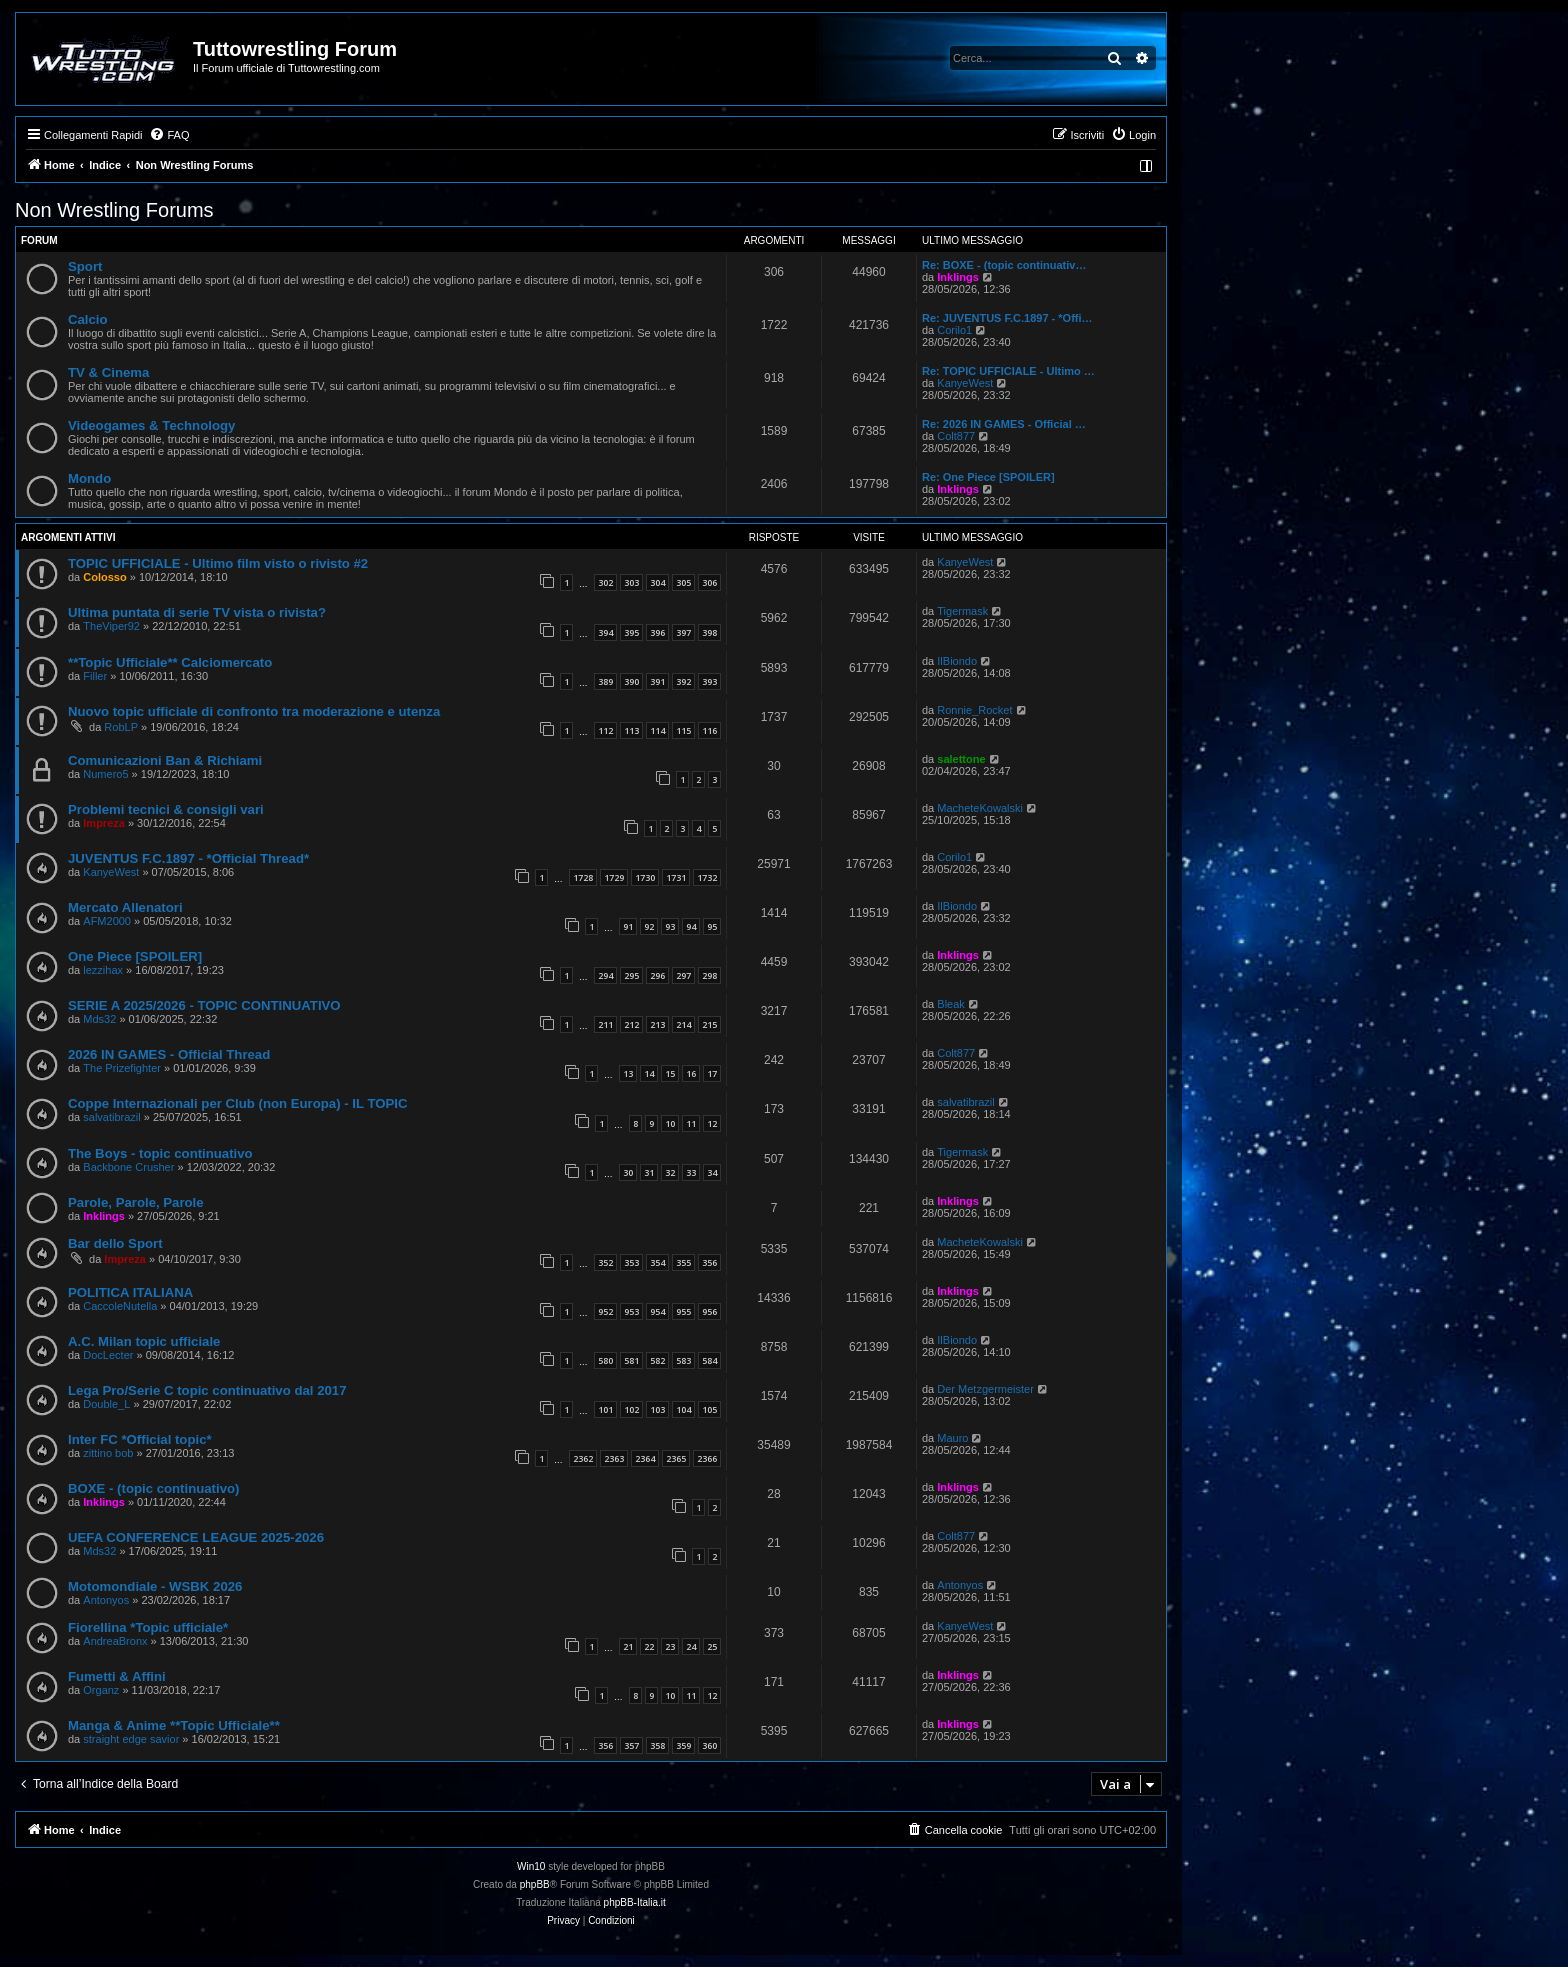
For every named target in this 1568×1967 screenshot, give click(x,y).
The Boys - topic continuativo (160, 1153)
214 (683, 1024)
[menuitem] (169, 135)
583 (683, 1360)
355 (683, 1262)
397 (683, 632)
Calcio (88, 319)
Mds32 (99, 1019)
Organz (101, 1690)
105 (709, 1409)
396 (657, 632)
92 (649, 926)
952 (605, 1311)
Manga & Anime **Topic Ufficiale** (174, 1725)
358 (657, 1745)
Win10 (531, 1866)
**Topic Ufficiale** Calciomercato (170, 662)
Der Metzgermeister (985, 1389)
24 (691, 1646)
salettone (961, 759)
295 (631, 975)
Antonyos (106, 1600)
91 (628, 926)
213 (657, 1024)
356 (709, 1262)
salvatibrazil (111, 1117)
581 (631, 1360)
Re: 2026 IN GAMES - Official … (1004, 424)
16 (691, 1073)
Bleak (951, 1004)
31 (649, 1172)
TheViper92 (111, 626)
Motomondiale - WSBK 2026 (155, 1586)
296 (657, 975)
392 (683, 681)
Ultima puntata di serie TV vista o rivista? (197, 612)
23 (670, 1646)
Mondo (89, 478)
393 (709, 681)
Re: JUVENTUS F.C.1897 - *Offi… (1007, 318)
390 (631, 681)
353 (631, 1262)
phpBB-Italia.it (635, 1902)
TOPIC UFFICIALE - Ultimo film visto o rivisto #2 (218, 563)
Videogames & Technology (151, 425)
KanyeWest (965, 383)
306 (709, 582)
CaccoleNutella (120, 1306)
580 (605, 1360)
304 (657, 582)
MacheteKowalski (980, 808)
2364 (645, 1458)
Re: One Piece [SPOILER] (988, 477)
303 (631, 582)
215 (709, 1024)
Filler (95, 676)
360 (709, 1745)
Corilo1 (954, 330)
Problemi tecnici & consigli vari (166, 809)
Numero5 (105, 774)
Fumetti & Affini (117, 1676)
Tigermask (962, 611)
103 (657, 1409)
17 (712, 1073)
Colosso (104, 577)
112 (605, 730)
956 (709, 1311)
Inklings (958, 277)
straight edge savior (131, 1739)
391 (657, 681)
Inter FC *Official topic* (140, 1439)
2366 (707, 1458)
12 (712, 1123)
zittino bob (108, 1453)
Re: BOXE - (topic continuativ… (1004, 265)
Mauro (952, 1438)
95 (712, 926)
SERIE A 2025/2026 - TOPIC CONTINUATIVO (204, 1005)
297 (683, 975)
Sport (85, 266)
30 (628, 1172)
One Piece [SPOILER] (135, 956)
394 (605, 632)
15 (670, 1073)
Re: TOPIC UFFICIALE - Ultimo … (1008, 371)
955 (683, 1311)
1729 (614, 877)
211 (605, 1024)
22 (649, 1646)
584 (709, 1360)
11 (691, 1123)
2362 (583, 1458)
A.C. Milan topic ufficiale (144, 1341)
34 (712, 1172)
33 (691, 1172)
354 (657, 1262)
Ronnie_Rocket (974, 710)
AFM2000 (107, 921)
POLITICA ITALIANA (130, 1292)
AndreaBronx (115, 1641)
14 (649, 1073)
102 (631, 1409)
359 (683, 1745)
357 (631, 1745)
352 (605, 1262)
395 (631, 632)
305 (683, 582)
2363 (614, 1458)
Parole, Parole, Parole (136, 1202)
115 (683, 730)
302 (605, 582)
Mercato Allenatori (125, 907)
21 (628, 1646)
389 (605, 681)
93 (670, 926)
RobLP (121, 727)
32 (670, 1172)
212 (631, 1024)
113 (631, 730)
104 (683, 1409)
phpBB (535, 1884)
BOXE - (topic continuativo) (153, 1488)
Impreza (104, 823)
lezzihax (103, 970)
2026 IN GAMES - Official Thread (169, 1054)
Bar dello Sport (115, 1243)
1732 (707, 877)
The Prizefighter (122, 1068)
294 (605, 975)
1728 (583, 877)
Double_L (106, 1404)
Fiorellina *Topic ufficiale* (148, 1627)
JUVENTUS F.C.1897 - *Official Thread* (188, 858)
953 (631, 1311)
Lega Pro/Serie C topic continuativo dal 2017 (207, 1390)
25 (712, 1646)
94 (691, 926)
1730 (645, 877)
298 (709, 975)
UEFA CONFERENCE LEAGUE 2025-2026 (196, 1537)
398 (709, 632)
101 (605, 1409)
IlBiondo (957, 661)
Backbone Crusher (128, 1167)
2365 (676, 1458)
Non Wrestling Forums (114, 210)
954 (657, 1311)
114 (657, 730)
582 (657, 1360)
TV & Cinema (108, 372)
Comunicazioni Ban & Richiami (165, 760)
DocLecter (108, 1355)
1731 (676, 877)
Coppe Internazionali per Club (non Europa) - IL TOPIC (237, 1103)
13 (628, 1073)
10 (670, 1123)
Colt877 (956, 436)
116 (709, 730)
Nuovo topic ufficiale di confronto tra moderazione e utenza (254, 711)
